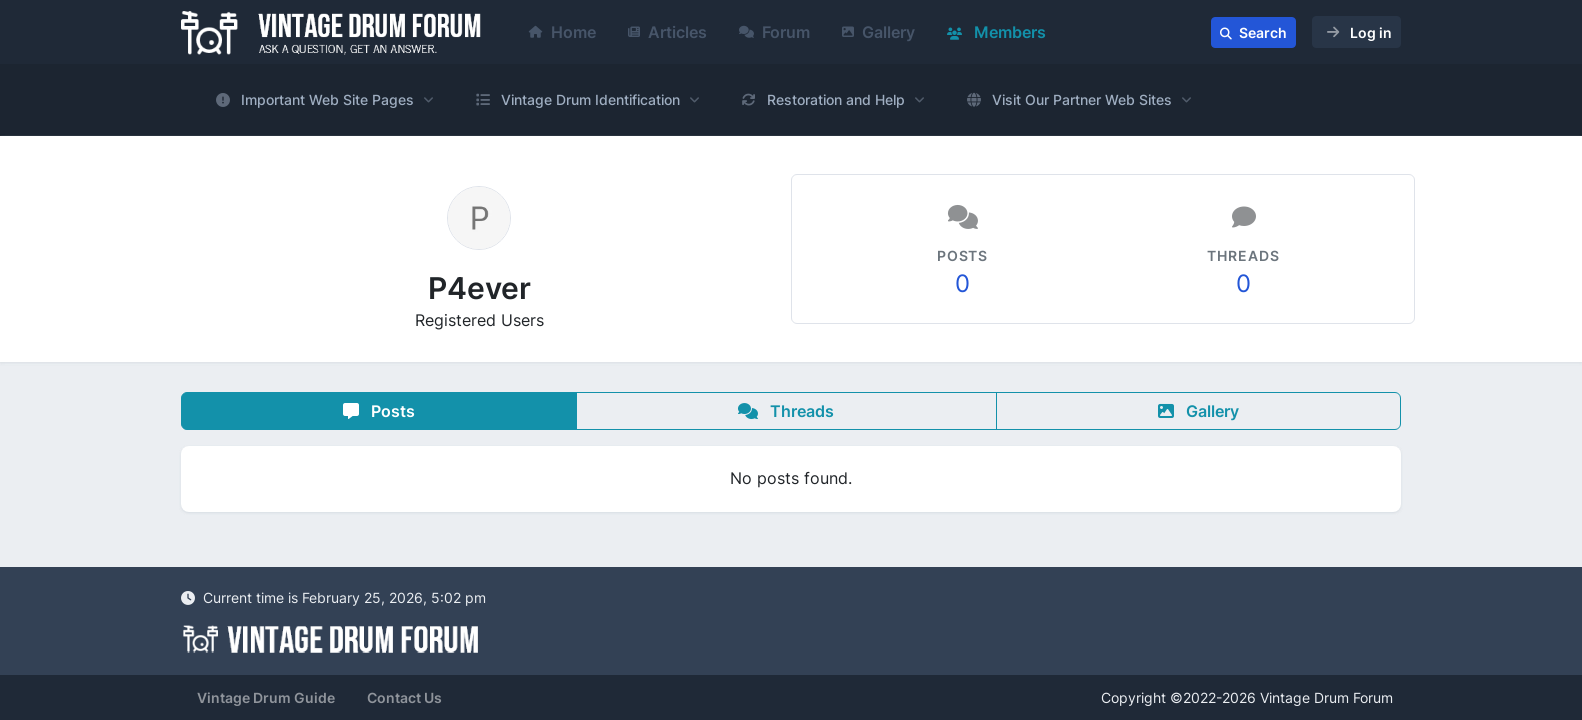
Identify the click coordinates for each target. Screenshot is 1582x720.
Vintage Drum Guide (266, 697)
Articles (667, 32)
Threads (786, 411)
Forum (774, 32)
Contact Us (404, 697)
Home (562, 32)
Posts (379, 411)
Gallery (878, 32)
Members (996, 32)
